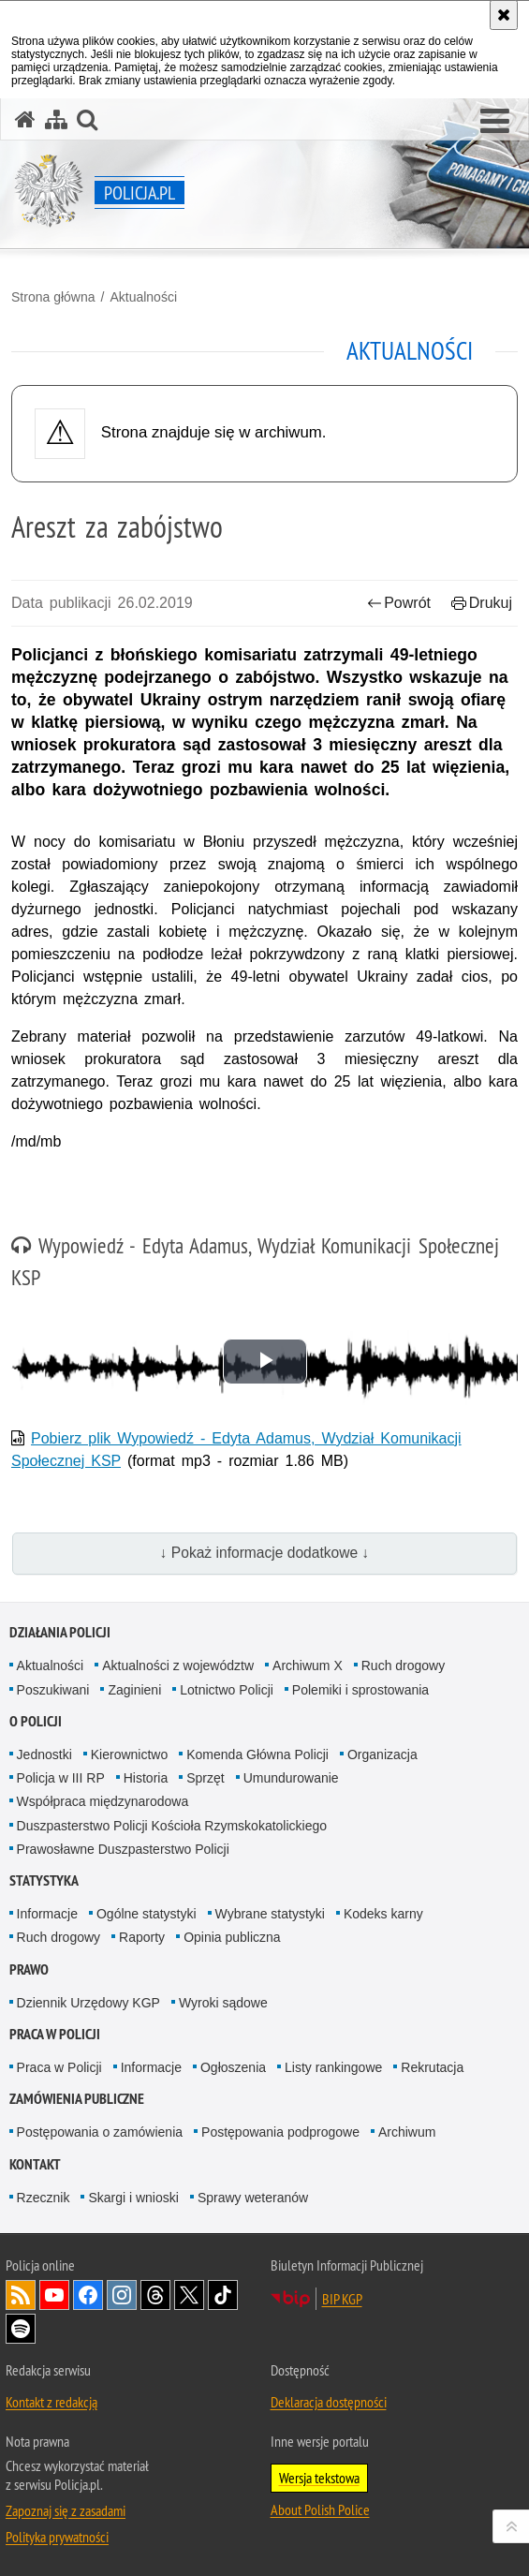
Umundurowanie (291, 1777)
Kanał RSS (21, 2295)
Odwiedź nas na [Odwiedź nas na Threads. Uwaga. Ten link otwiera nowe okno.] (155, 2295)
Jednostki (44, 1754)
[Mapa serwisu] (56, 119)
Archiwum (406, 2131)
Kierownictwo (129, 1754)
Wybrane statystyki (270, 1913)
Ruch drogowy (403, 1665)
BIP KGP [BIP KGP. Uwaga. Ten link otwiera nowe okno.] (342, 2298)
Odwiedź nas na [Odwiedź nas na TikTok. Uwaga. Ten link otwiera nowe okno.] (223, 2295)
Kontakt (35, 2164)
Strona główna (53, 296)
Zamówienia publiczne (76, 2099)
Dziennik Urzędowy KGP (88, 2002)
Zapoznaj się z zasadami (65, 2510)
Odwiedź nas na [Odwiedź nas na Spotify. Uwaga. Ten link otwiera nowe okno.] (21, 2329)
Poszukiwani (53, 1689)
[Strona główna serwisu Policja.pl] (25, 119)
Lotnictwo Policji (226, 1689)
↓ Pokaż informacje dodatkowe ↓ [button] (265, 1553)
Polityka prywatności (57, 2536)
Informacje (47, 1913)
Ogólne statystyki (146, 1913)
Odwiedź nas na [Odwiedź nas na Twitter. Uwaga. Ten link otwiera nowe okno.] (189, 2295)
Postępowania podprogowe (280, 2131)
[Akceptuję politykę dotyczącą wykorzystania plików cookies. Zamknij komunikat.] (504, 15)
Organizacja (382, 1754)
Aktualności (143, 296)
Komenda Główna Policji (257, 1754)
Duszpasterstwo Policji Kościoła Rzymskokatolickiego (172, 1825)
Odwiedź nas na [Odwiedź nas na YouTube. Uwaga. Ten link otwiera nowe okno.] (54, 2295)
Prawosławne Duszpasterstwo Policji (123, 1849)
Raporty (142, 1937)
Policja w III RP (61, 1777)
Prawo (29, 1969)
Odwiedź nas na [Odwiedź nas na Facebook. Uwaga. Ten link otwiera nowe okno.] (88, 2295)
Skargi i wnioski (133, 2197)
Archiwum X (307, 1665)
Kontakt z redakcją (51, 2401)
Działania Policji (59, 1632)
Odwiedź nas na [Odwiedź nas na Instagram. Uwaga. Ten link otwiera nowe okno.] (122, 2295)
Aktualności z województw (178, 1665)
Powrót (399, 603)
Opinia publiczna (232, 1937)
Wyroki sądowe (223, 2002)
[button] (494, 121)
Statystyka (44, 1880)
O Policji (35, 1721)
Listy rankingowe (333, 2067)
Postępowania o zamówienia (100, 2131)
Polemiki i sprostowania (360, 1689)
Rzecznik (43, 2197)
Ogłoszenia (233, 2067)
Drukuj (481, 603)
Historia (146, 1777)
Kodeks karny (383, 1913)
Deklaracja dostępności (329, 2401)
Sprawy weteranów (253, 2197)
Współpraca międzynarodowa (103, 1801)
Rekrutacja (432, 2067)
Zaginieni (134, 1689)
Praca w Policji (54, 2034)
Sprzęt (205, 1777)
